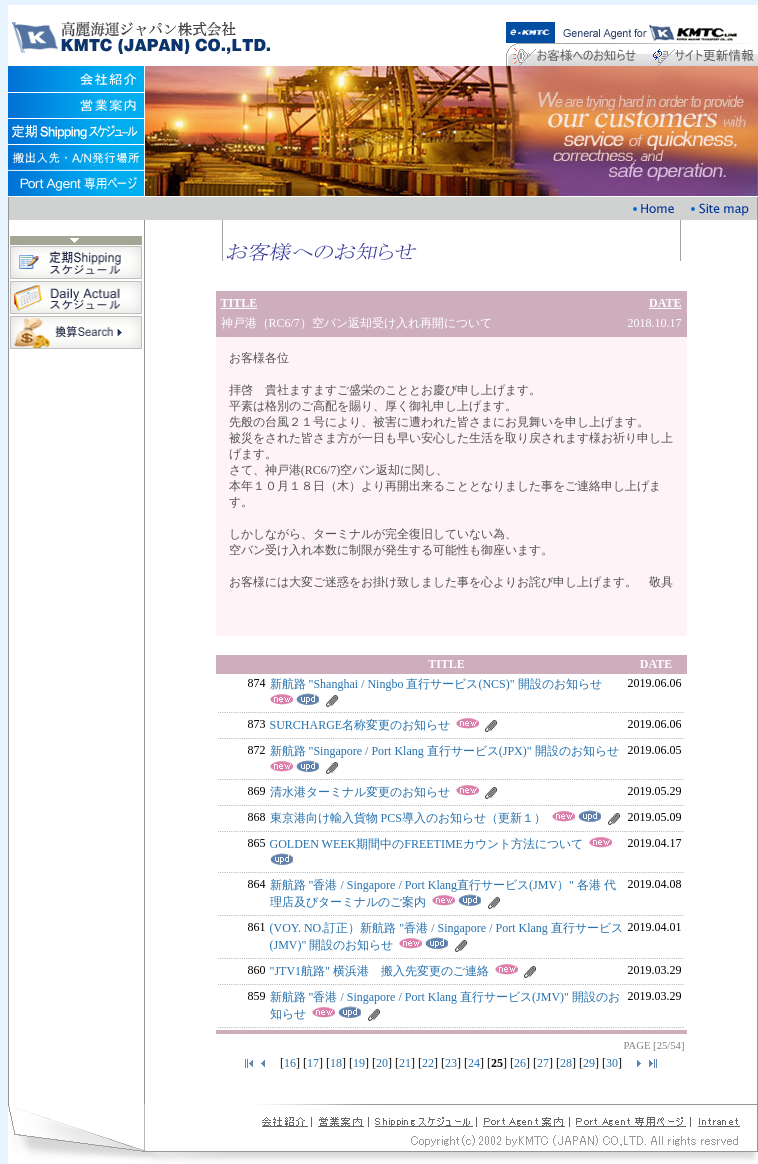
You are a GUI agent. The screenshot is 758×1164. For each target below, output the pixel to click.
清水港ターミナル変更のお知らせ (360, 792)
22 (428, 1063)
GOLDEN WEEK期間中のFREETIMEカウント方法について (426, 844)
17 (313, 1063)
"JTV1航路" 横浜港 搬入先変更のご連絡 (379, 971)
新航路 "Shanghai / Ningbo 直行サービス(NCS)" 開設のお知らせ (436, 684)
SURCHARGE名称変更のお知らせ (360, 725)
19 (359, 1063)
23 (451, 1063)
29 (589, 1063)
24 (474, 1063)
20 (382, 1063)
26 (520, 1063)
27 (543, 1063)
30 (612, 1063)
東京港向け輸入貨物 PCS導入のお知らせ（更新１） (408, 818)
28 (566, 1063)
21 (405, 1063)
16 (290, 1063)
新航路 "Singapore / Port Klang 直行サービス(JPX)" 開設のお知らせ (444, 751)
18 (336, 1063)
